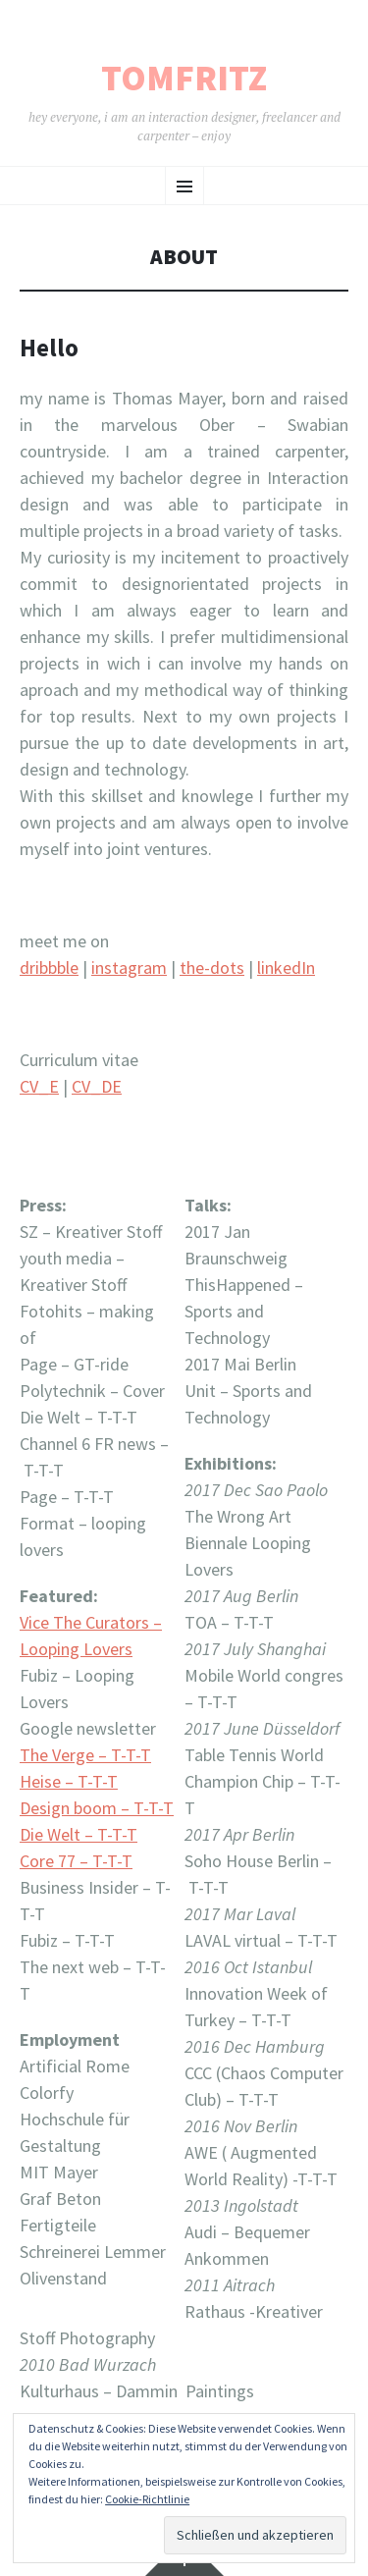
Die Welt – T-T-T (78, 1834)
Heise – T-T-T (69, 1781)
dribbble (49, 967)
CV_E (39, 1086)
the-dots (212, 967)
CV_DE (97, 1086)
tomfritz (184, 78)
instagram (129, 967)
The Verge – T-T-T (85, 1755)
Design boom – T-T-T (97, 1808)
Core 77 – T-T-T (76, 1861)
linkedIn (286, 967)
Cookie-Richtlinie (147, 2499)
